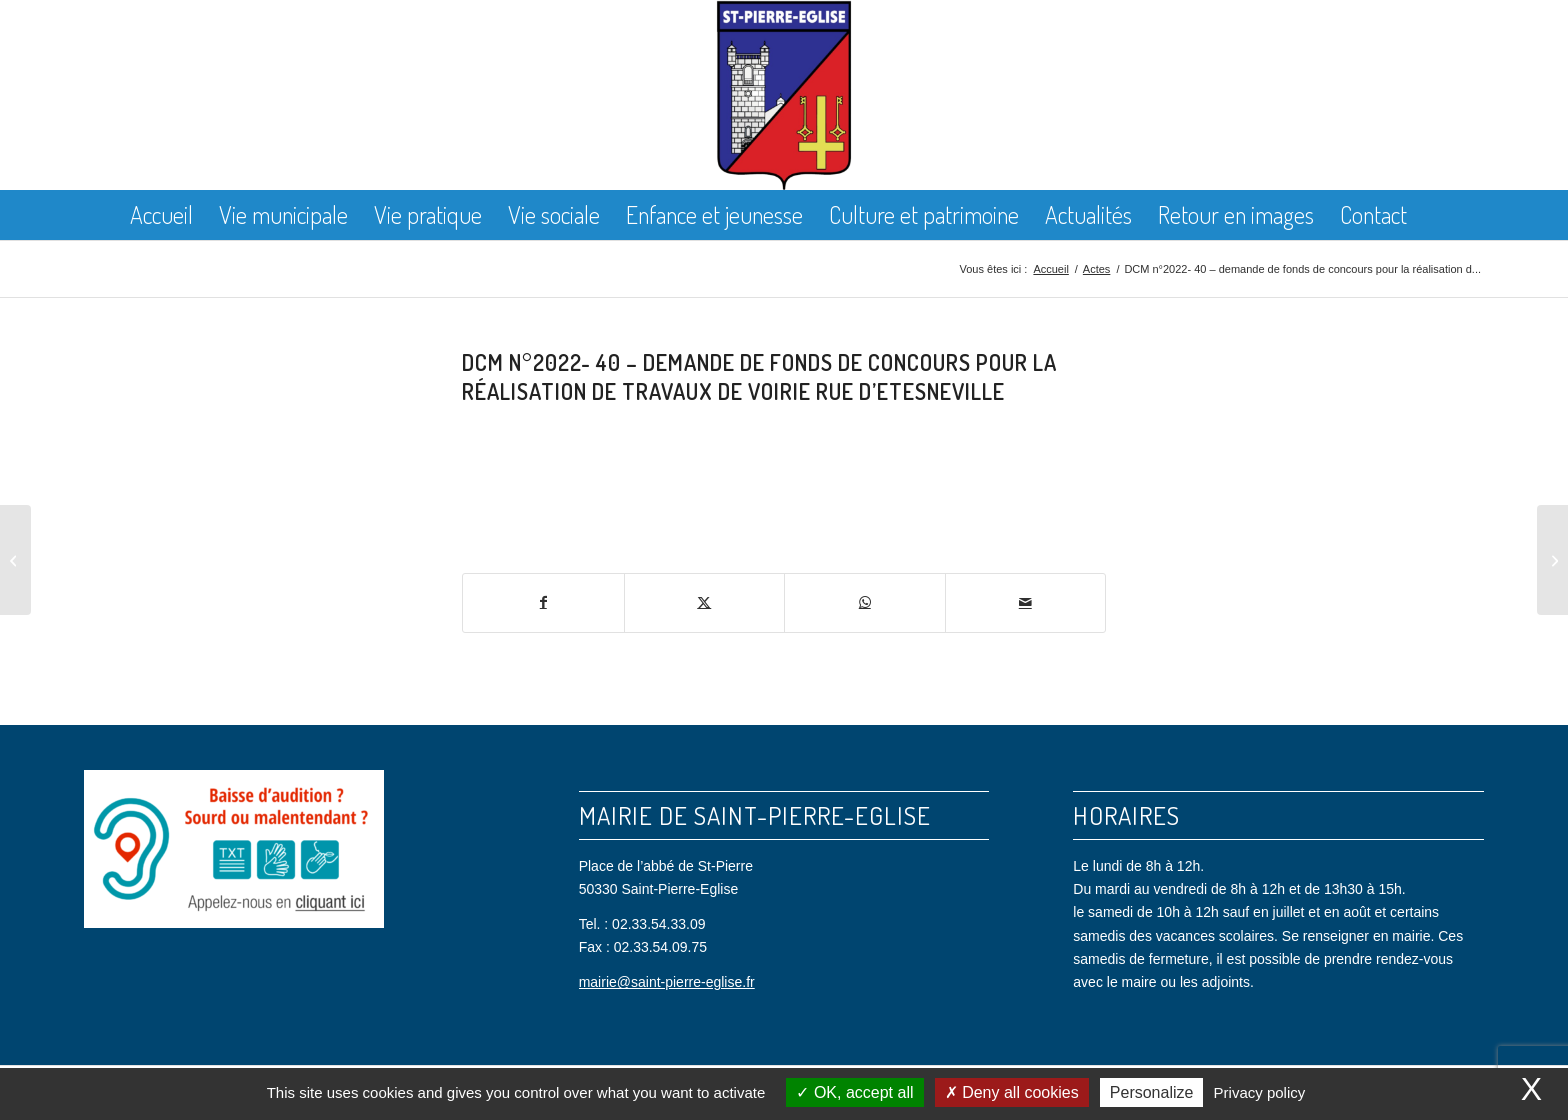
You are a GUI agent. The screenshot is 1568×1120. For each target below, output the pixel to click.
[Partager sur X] (705, 602)
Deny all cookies (1012, 1092)
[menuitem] (161, 215)
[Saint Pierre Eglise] (784, 95)
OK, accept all (854, 1092)
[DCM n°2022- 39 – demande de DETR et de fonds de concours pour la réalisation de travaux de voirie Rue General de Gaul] (15, 560)
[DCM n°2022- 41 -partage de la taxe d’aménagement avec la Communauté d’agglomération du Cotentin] (1552, 560)
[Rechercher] (1436, 215)
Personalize (1152, 1092)
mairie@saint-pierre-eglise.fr (667, 982)
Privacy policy (1260, 1092)
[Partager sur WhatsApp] (865, 602)
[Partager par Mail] (1026, 602)
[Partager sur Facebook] (543, 602)
